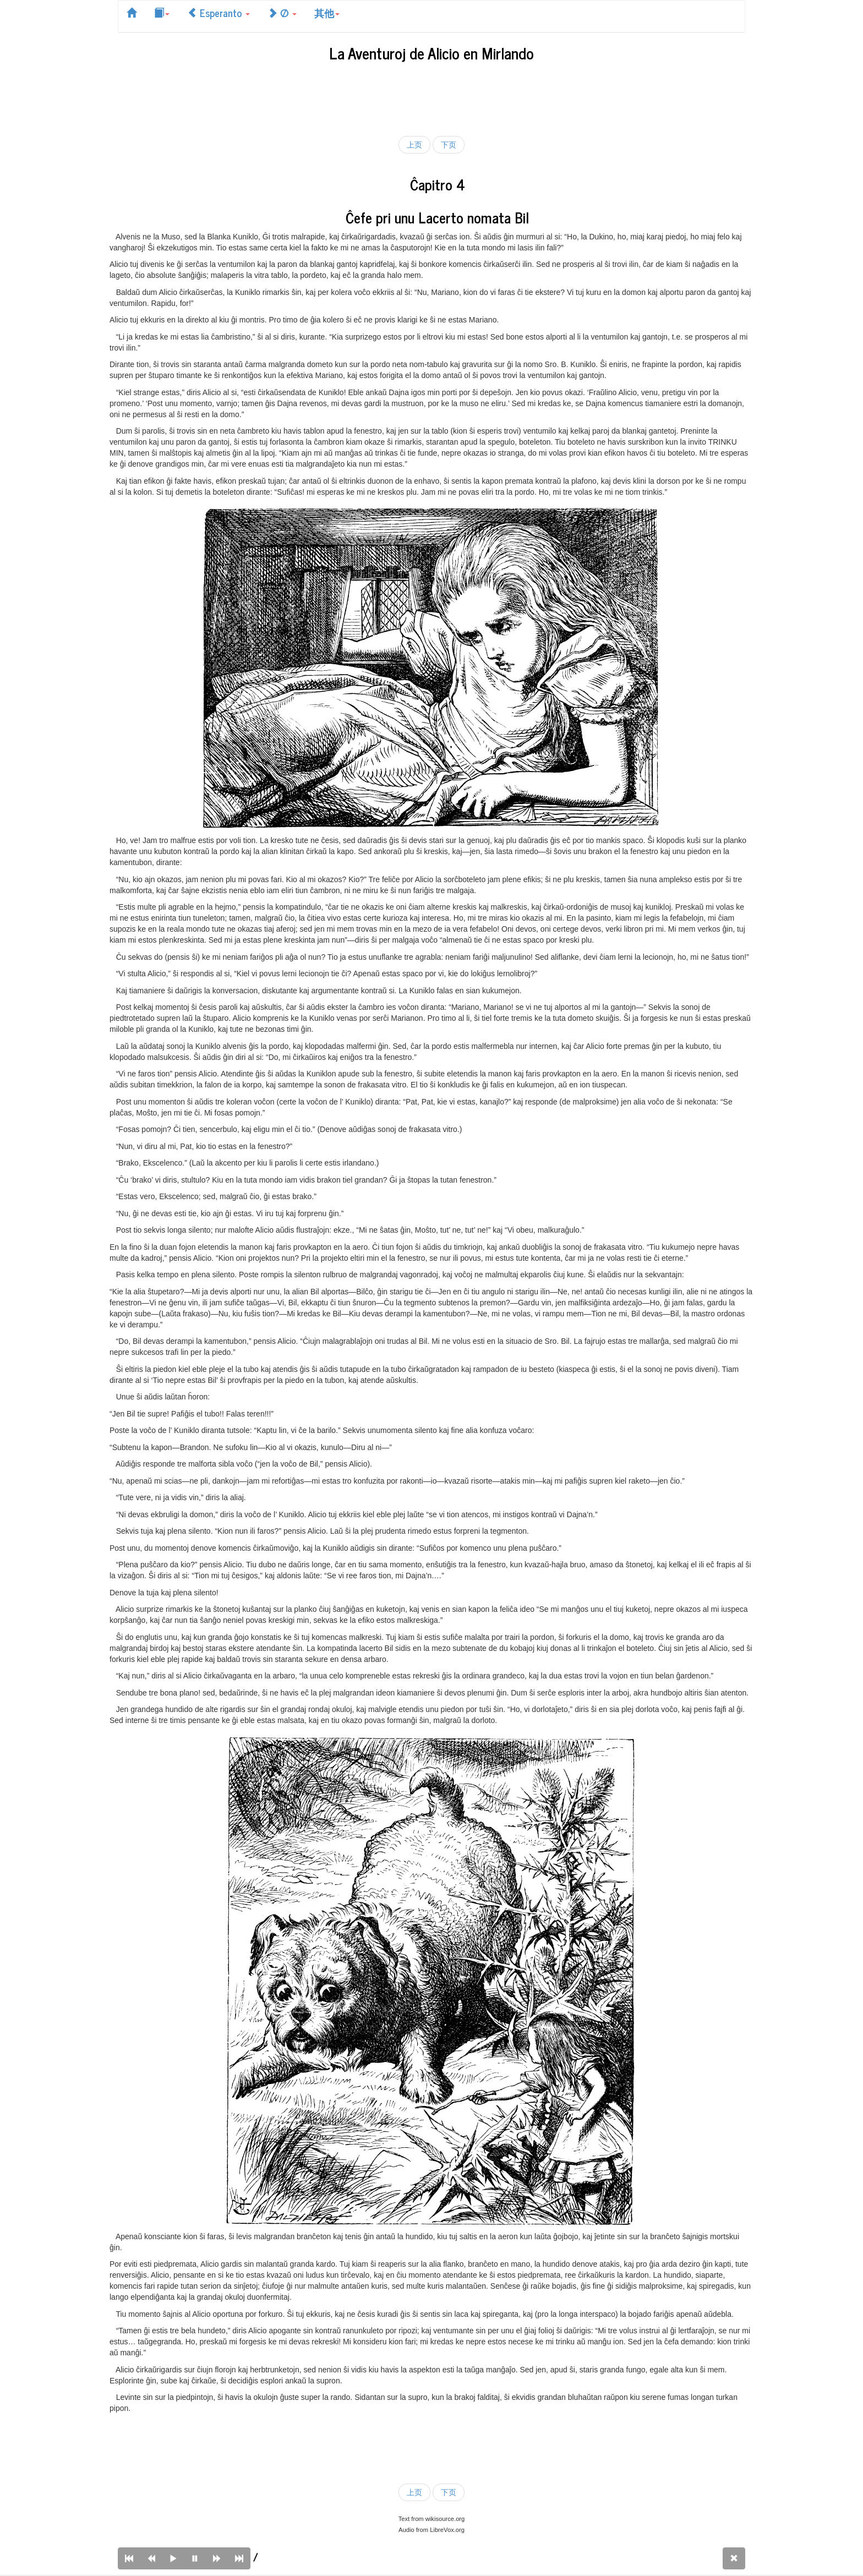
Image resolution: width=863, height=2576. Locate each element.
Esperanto (218, 12)
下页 (448, 144)
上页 (414, 144)
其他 (327, 12)
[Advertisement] (431, 97)
